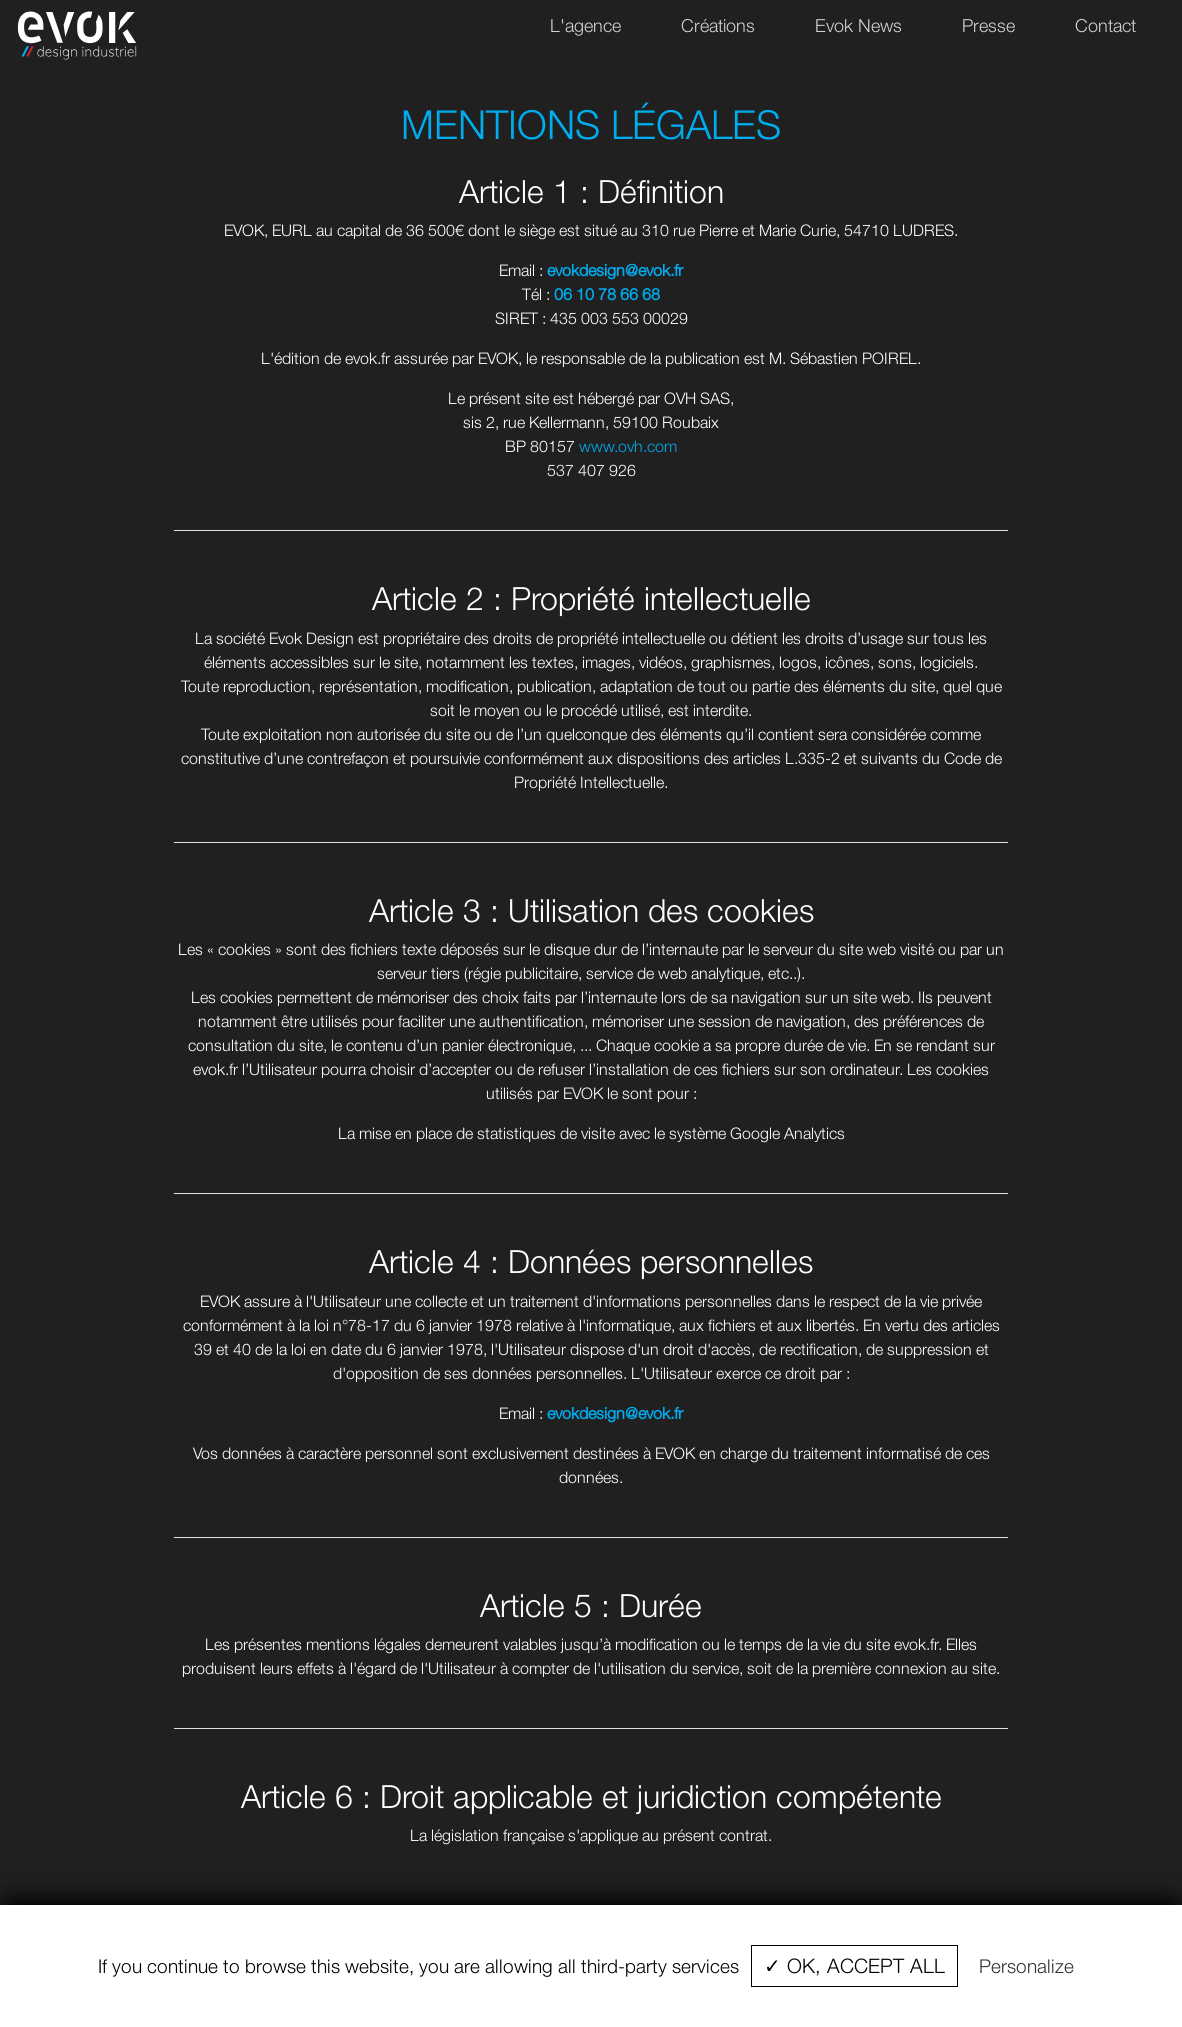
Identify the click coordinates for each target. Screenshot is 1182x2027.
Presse (988, 25)
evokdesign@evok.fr (615, 270)
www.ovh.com (628, 446)
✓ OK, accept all (854, 1965)
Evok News (858, 25)
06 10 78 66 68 (607, 294)
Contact (1105, 25)
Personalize (1026, 1966)
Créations (718, 25)
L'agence (585, 25)
